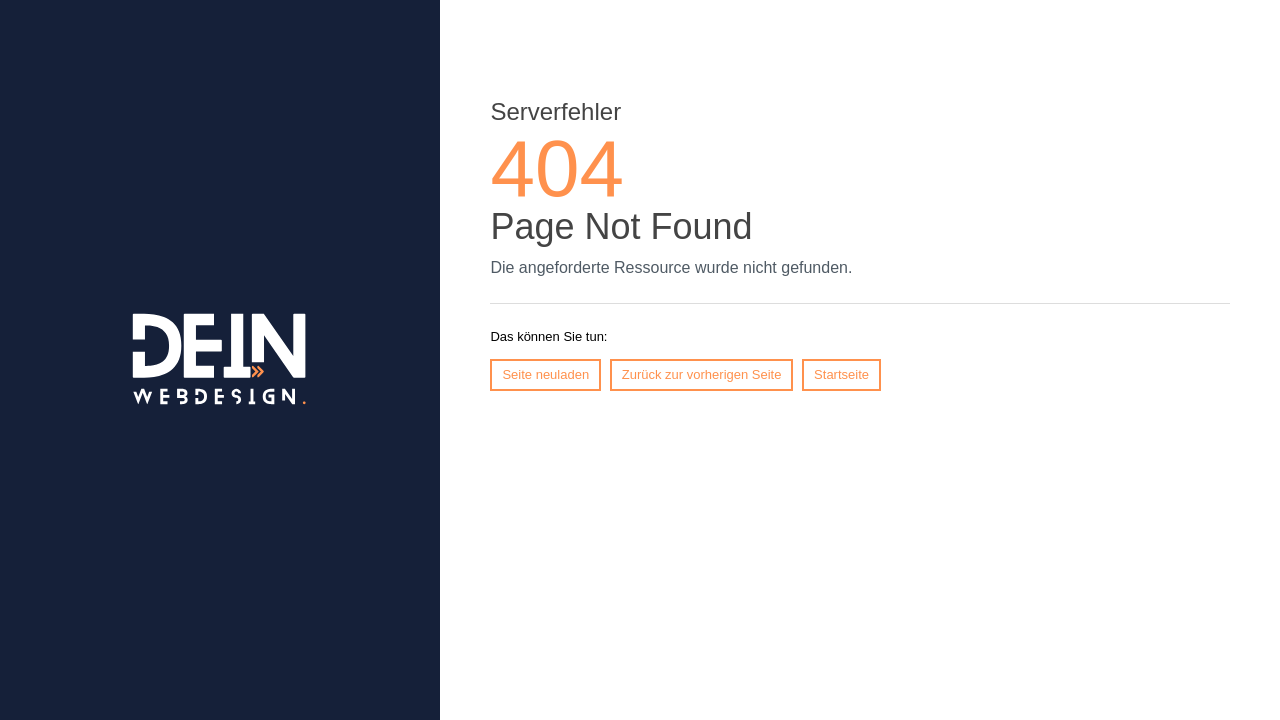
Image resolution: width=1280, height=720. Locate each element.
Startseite (841, 374)
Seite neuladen (545, 374)
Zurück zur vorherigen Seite (702, 374)
